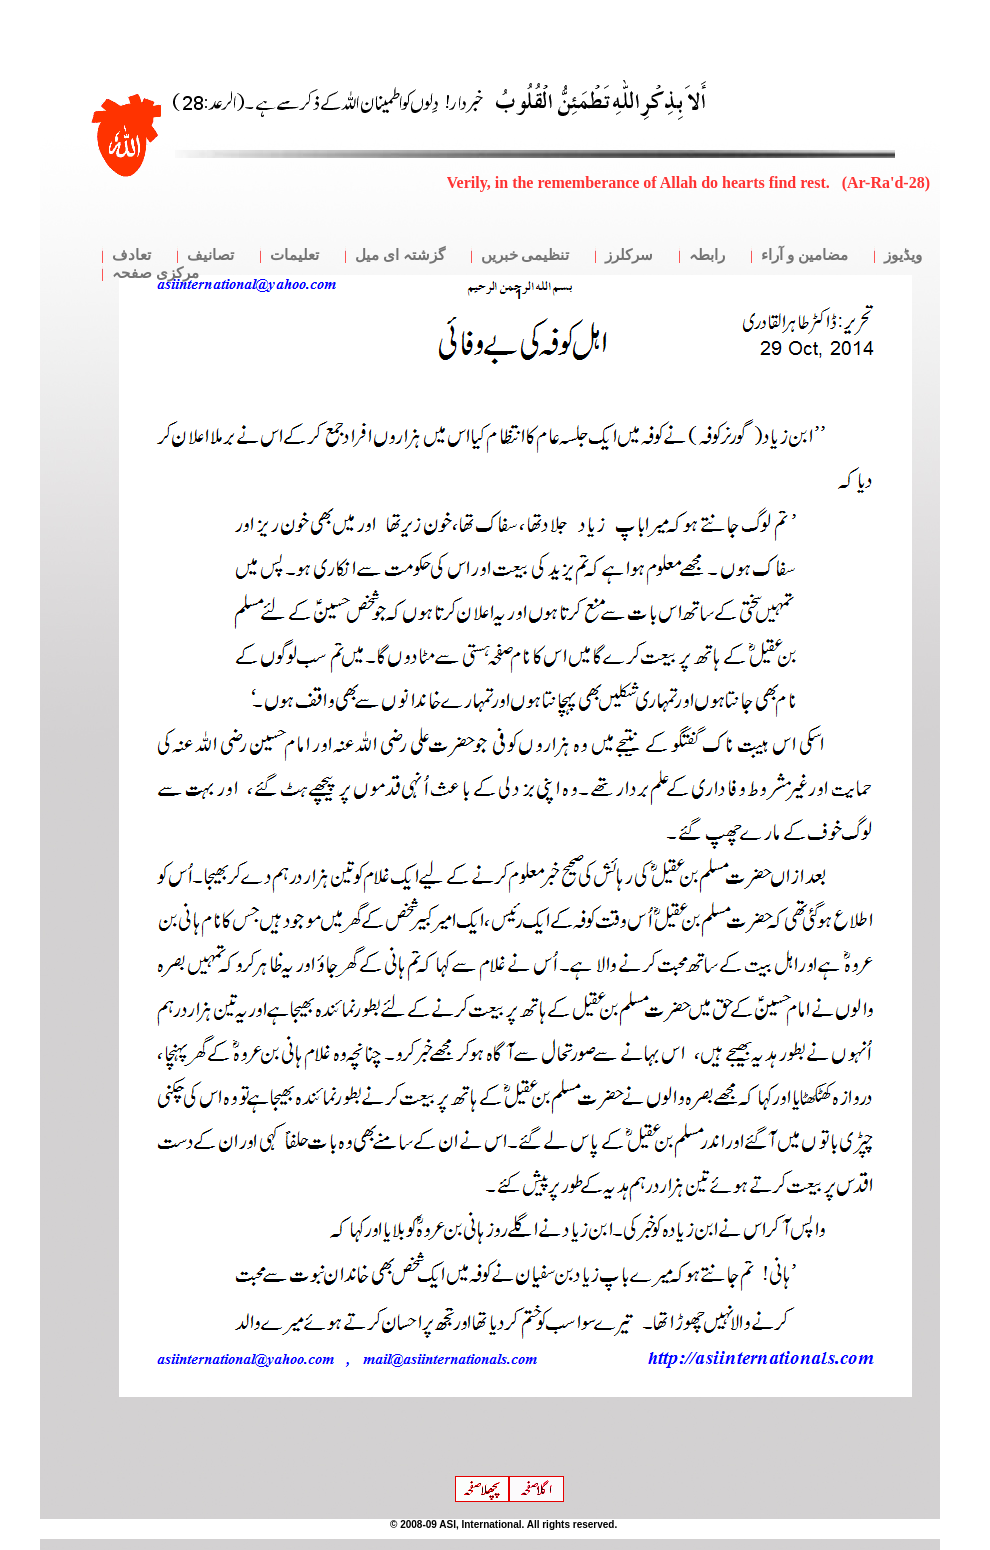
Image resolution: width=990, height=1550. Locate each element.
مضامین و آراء (804, 255)
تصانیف (210, 255)
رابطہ (707, 255)
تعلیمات (294, 255)
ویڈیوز (903, 255)
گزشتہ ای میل (400, 255)
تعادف (131, 255)
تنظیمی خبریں (525, 255)
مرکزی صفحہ (155, 273)
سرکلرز (629, 255)
